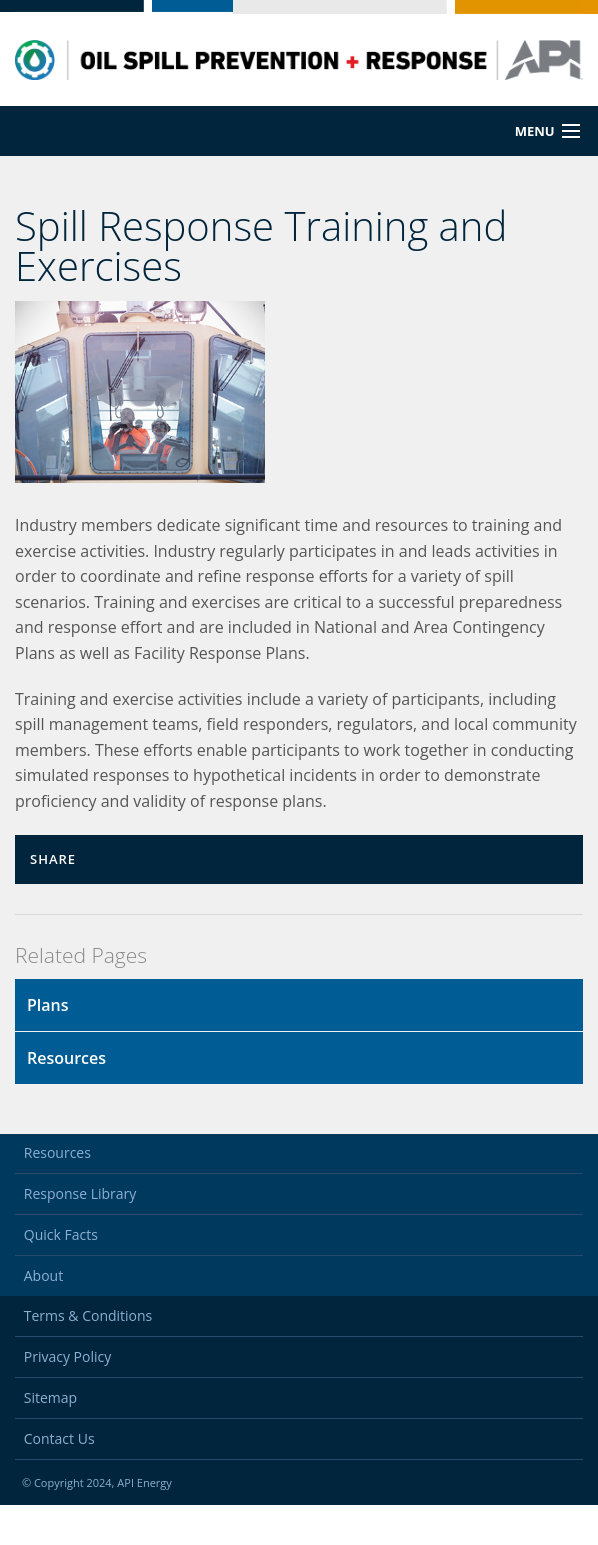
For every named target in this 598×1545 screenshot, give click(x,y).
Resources (66, 1058)
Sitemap (50, 1437)
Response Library (80, 1233)
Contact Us (59, 1478)
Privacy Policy (67, 1396)
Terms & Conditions (88, 1355)
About (43, 1315)
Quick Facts (61, 1274)
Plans (48, 1005)
